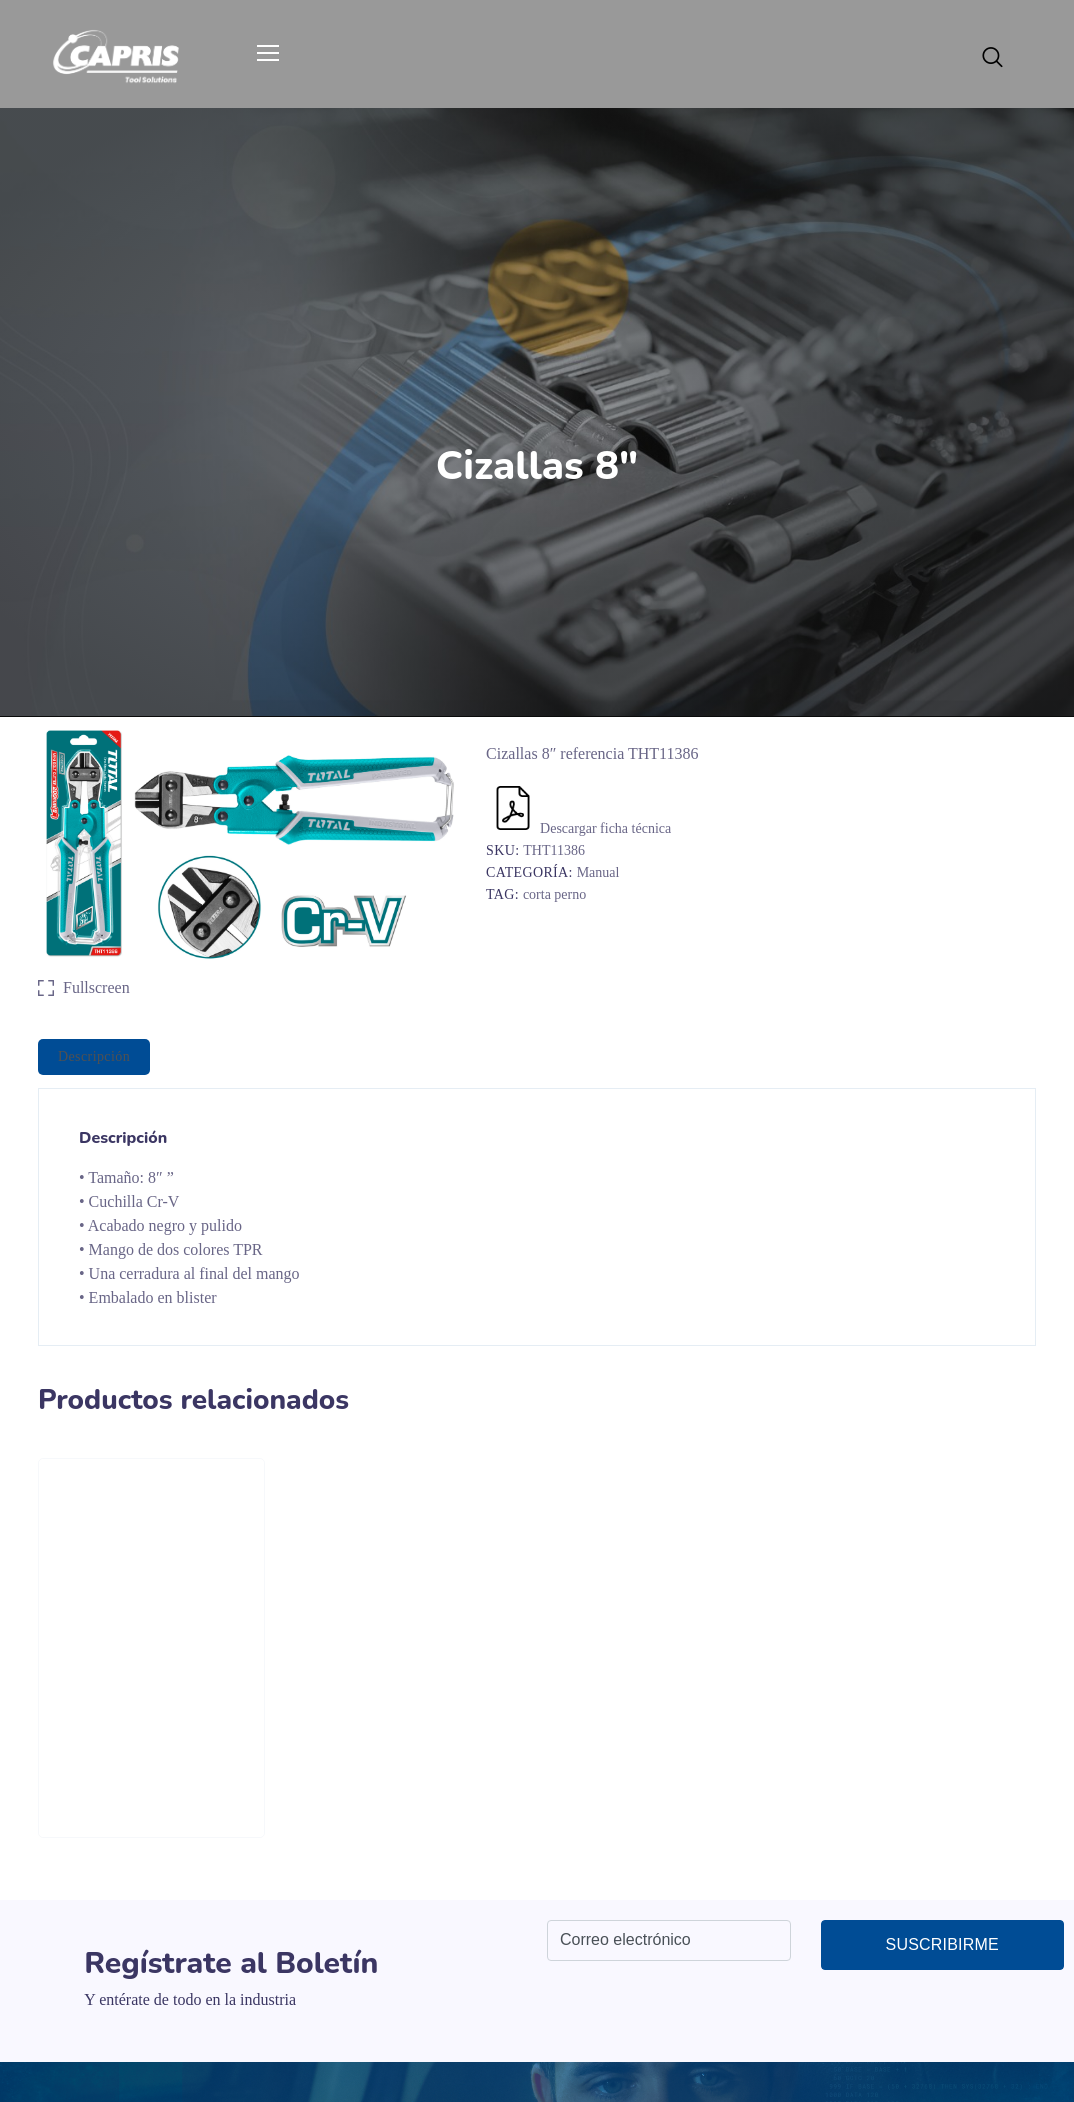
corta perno (554, 894)
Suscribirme (942, 1944)
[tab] (94, 1057)
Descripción (94, 1056)
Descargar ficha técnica (581, 828)
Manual (598, 872)
